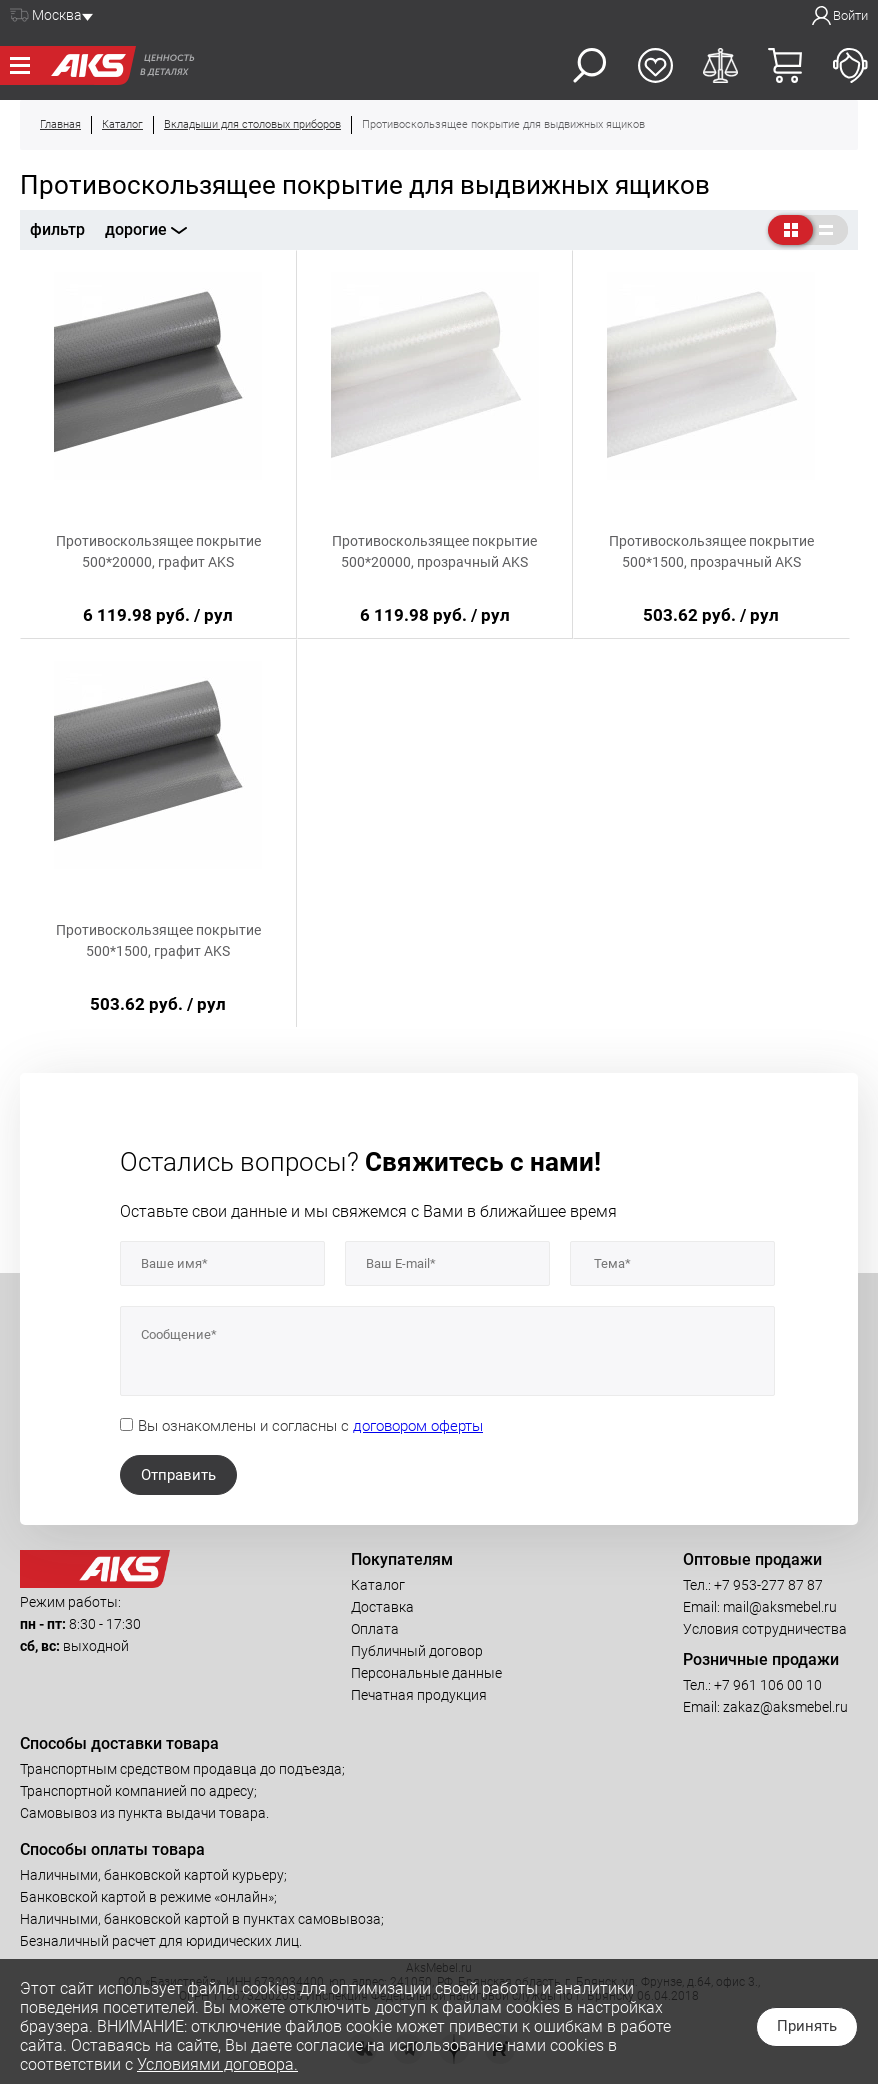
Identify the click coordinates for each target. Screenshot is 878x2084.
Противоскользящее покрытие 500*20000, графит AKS (158, 551)
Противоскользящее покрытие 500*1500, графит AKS (158, 940)
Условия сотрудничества (765, 1629)
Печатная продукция (419, 1695)
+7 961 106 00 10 (768, 1685)
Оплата (375, 1629)
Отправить (178, 1475)
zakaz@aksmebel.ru (785, 1707)
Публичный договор (417, 1651)
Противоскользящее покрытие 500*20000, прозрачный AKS (434, 551)
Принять (807, 2026)
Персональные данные (426, 1673)
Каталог (378, 1585)
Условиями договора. (217, 2064)
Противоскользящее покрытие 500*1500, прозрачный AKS (711, 551)
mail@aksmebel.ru (780, 1607)
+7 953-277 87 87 (768, 1585)
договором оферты (418, 1426)
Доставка (382, 1607)
